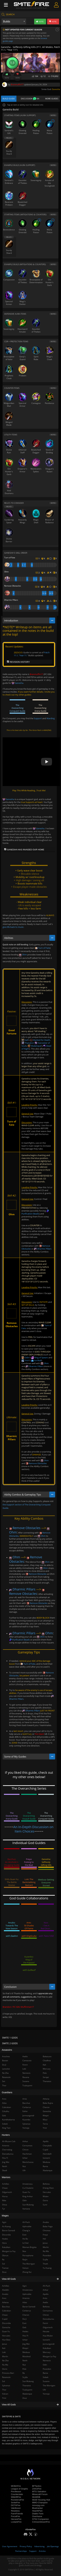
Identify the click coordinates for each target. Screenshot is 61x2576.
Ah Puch (46, 2285)
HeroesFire (16, 2519)
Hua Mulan (48, 2335)
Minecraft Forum (40, 2494)
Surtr (45, 2204)
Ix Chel (25, 2243)
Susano (46, 2381)
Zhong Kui (26, 2272)
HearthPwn (37, 2511)
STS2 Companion (40, 2519)
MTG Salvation (39, 2491)
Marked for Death (40, 1039)
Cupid (45, 2149)
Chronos (46, 2230)
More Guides (51, 98)
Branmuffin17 (17, 84)
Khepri (25, 2348)
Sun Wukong (28, 2381)
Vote (7, 76)
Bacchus (26, 2103)
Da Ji (24, 2319)
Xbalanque (34, 1045)
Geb (24, 2327)
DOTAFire (15, 2505)
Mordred (26, 2356)
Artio (45, 2298)
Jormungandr (49, 2344)
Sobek (45, 2377)
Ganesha (56, 89)
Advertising (39, 2546)
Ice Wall (36, 1360)
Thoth (45, 2263)
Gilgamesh (48, 2327)
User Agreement (9, 2546)
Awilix (45, 2302)
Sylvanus (26, 2123)
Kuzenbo (26, 2119)
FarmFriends (17, 2513)
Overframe (37, 2516)
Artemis (26, 2298)
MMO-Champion (40, 2502)
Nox (24, 2251)
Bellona (46, 2306)
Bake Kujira (48, 2103)
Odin (25, 1357)
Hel (44, 2238)
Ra (23, 2373)
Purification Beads (35, 1212)
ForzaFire (15, 2516)
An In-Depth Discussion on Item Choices (33, 1829)
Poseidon (47, 2369)
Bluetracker (37, 2508)
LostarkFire (16, 2522)
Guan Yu (26, 2192)
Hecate (46, 2331)
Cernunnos (48, 2310)
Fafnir (25, 2111)
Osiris (45, 2200)
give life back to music (13, 926)
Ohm (23, 954)
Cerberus (26, 2310)
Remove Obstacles (36, 1463)
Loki (24, 2068)
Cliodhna (47, 2060)
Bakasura (47, 2056)
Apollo (45, 2294)
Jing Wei (26, 2344)
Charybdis (47, 2145)
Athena (46, 2098)
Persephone (27, 2255)
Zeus (24, 2398)
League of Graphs (19, 2489)
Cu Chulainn (27, 2188)
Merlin (46, 2247)
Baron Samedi (28, 2306)
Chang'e (26, 2230)
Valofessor (16, 2508)
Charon (25, 2314)
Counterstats (17, 2494)
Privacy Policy (26, 2546)
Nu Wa (46, 2251)
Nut (24, 2364)
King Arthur (27, 2196)
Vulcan (25, 2268)
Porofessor (16, 2491)
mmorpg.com (38, 2505)
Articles (42, 2551)
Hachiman (27, 2153)
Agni (24, 2285)
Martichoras (28, 2162)
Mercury (46, 2352)
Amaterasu (27, 2289)
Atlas (24, 2302)
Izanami (46, 2339)
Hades (25, 2331)
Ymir (25, 1360)
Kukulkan (47, 2348)
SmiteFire (15, 2502)
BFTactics (36, 2486)
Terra (45, 2123)
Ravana (25, 2077)
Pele (24, 2369)
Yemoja (46, 2393)
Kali (24, 1039)
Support (38, 718)
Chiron (46, 2314)
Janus (45, 2243)
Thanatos (27, 1042)
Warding (51, 718)
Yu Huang (47, 2268)
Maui (45, 2119)
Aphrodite (26, 2294)
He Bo (25, 2238)
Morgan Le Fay (49, 2356)
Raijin (24, 2259)
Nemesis (47, 2360)
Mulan (45, 2196)
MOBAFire (16, 2486)
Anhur (45, 2289)
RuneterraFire (17, 2500)
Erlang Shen (48, 2188)
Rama (45, 2373)
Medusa (26, 2352)
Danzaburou (48, 2319)
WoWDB (36, 2497)
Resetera (15, 2511)
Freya (45, 2234)
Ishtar (25, 2339)
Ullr (44, 2389)
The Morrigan (49, 2385)
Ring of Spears (39, 1357)
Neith (24, 2360)
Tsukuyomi (27, 2389)
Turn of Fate (42, 947)
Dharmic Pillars (42, 1248)
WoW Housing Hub (41, 2500)
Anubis (46, 2222)
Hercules (47, 2192)
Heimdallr (47, 2153)
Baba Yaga (48, 2226)
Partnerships (21, 2551)
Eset (24, 2323)
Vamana (26, 2208)
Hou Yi (25, 2335)
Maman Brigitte (29, 2247)
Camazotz (27, 2060)
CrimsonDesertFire (41, 2522)
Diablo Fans (37, 2513)
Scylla (25, 2377)
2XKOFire (36, 2489)
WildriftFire (16, 2497)
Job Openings (53, 2546)
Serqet (46, 2077)
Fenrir (45, 2323)
